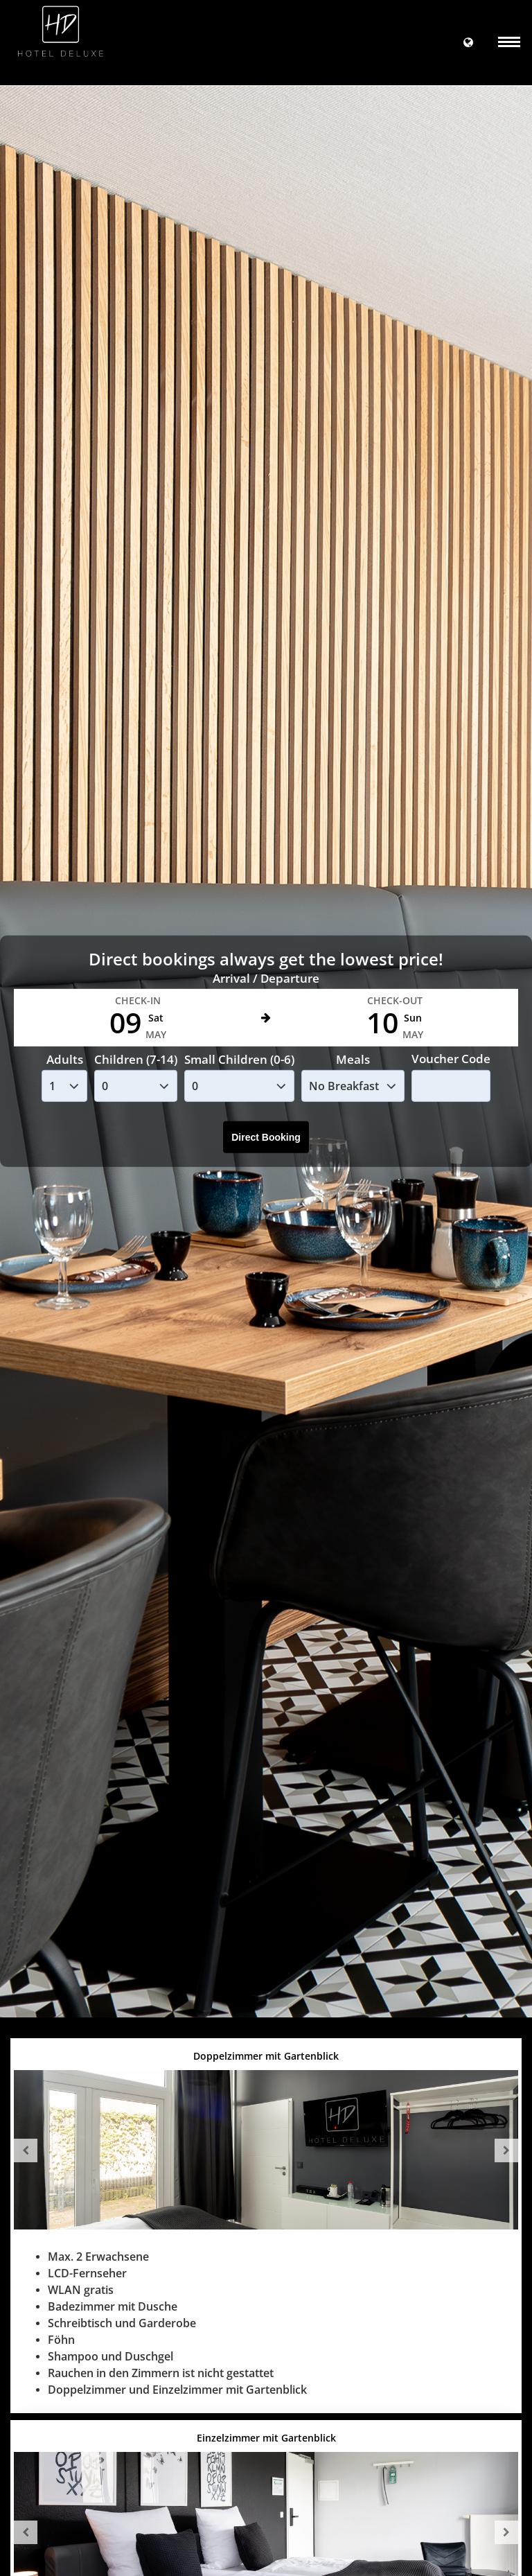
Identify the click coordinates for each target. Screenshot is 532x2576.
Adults (64, 1059)
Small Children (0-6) (239, 1059)
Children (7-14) (135, 1059)
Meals (353, 1059)
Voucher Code (450, 1059)
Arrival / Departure (266, 978)
